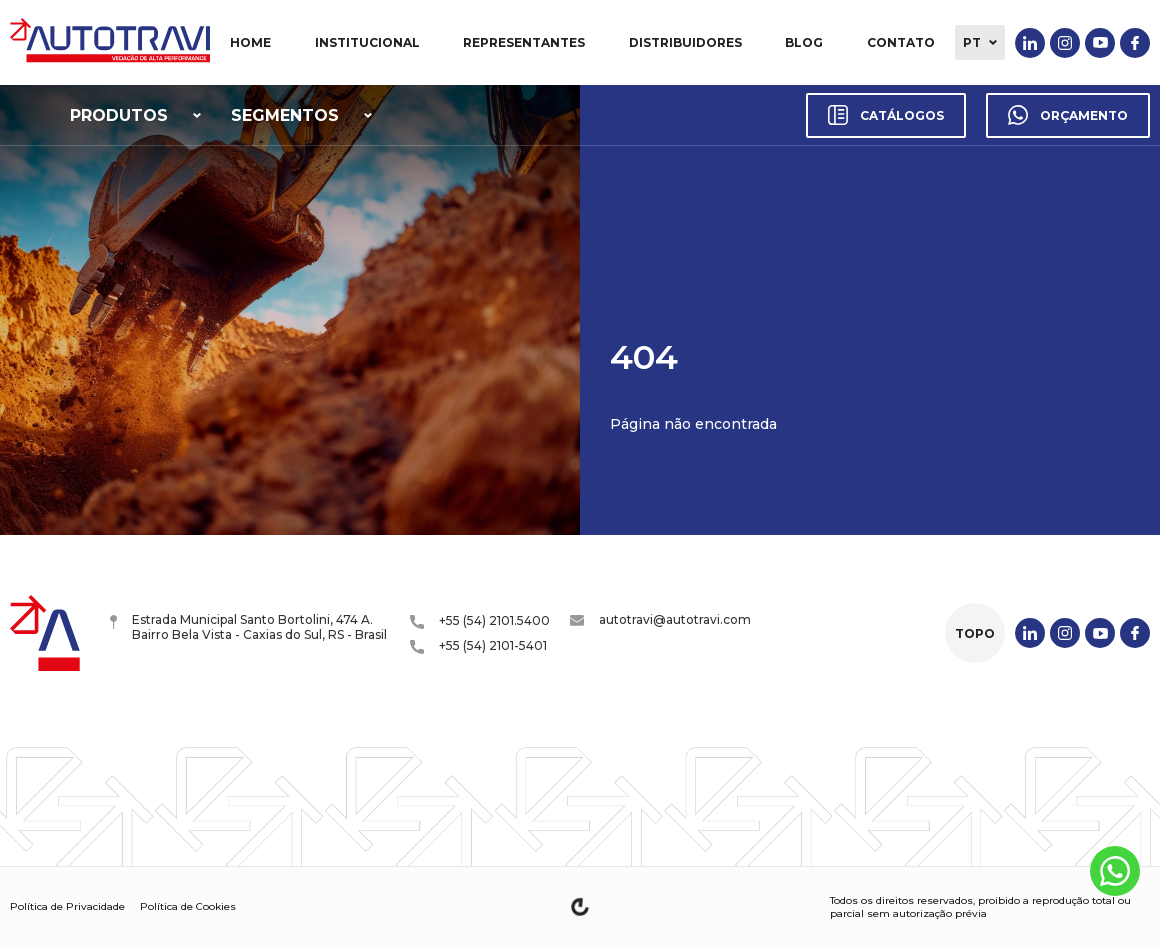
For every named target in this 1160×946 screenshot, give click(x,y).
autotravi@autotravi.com (660, 619)
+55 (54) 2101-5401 (478, 646)
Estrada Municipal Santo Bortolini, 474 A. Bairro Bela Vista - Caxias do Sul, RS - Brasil (248, 627)
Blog (804, 42)
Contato (901, 42)
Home (250, 42)
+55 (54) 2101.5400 (480, 621)
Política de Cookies (188, 906)
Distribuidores (685, 42)
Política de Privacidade (67, 906)
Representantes (524, 42)
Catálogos (886, 115)
